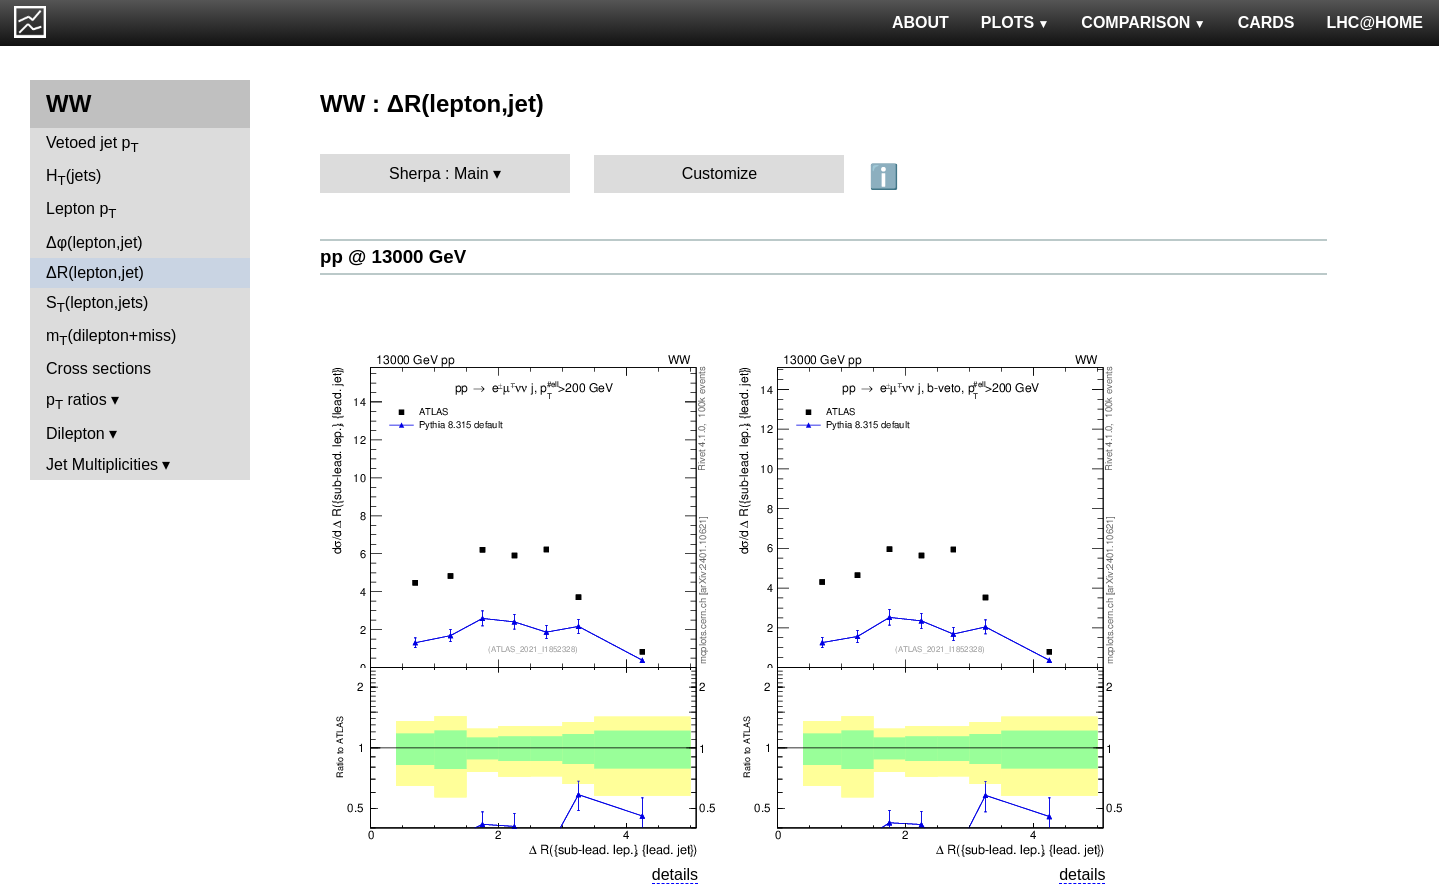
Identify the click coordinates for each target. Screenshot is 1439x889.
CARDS (1266, 22)
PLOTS (1015, 22)
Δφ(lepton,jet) (94, 242)
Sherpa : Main (439, 173)
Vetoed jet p (92, 144)
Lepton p (81, 210)
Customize (720, 173)
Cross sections (98, 368)
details (675, 874)
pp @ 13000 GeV (393, 256)
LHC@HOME (1375, 22)
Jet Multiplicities (102, 464)
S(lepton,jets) (97, 304)
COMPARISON (1143, 22)
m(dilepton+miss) (111, 337)
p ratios (76, 401)
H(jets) (73, 177)
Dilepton (75, 433)
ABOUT (920, 22)
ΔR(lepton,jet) (95, 272)
